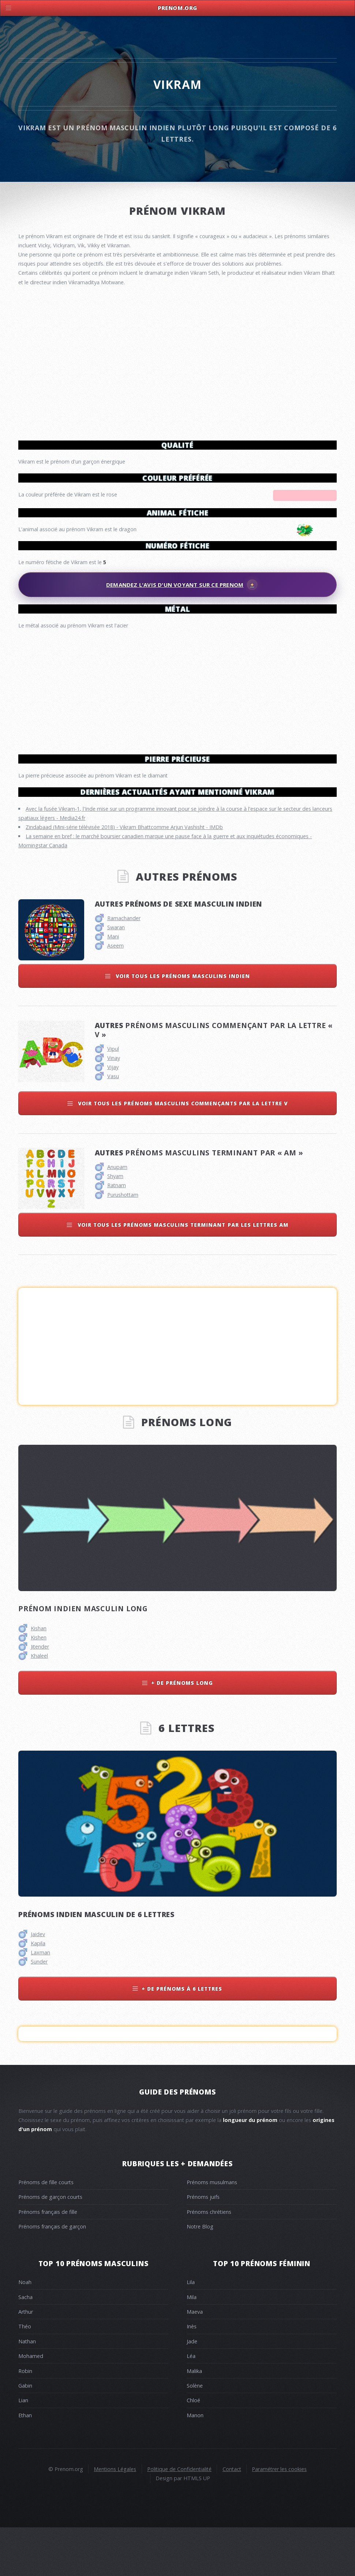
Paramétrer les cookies (279, 2517)
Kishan (38, 1676)
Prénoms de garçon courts (50, 2245)
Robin (25, 2419)
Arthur (25, 2359)
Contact (232, 2517)
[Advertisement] (177, 688)
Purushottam (122, 1243)
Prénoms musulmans (212, 2230)
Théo (24, 2374)
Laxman (40, 2000)
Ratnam (116, 1233)
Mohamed (30, 2404)
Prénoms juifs (203, 2245)
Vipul (113, 1097)
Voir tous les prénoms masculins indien (182, 1024)
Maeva (195, 2359)
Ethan (25, 2463)
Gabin (25, 2433)
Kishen (38, 1685)
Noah (24, 2330)
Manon (195, 2463)
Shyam (115, 1224)
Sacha (25, 2345)
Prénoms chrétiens (209, 2260)
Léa (191, 2404)
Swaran (116, 975)
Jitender (40, 1694)
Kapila (38, 1991)
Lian (23, 2448)
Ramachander (124, 966)
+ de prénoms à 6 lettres (182, 2036)
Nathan (27, 2389)
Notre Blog (200, 2274)
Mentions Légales (115, 2517)
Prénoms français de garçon (52, 2274)
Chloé (193, 2448)
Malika (194, 2419)
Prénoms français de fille (47, 2260)
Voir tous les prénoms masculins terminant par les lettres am (182, 1273)
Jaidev (38, 1982)
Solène (195, 2433)
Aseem (115, 993)
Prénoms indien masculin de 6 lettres (96, 1963)
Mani (113, 984)
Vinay (113, 1106)
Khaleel (39, 1704)
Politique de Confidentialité (179, 2517)
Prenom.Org (177, 7)
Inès (192, 2374)
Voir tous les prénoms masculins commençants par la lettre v (182, 1151)
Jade (192, 2389)
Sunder (39, 2009)
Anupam (117, 1215)
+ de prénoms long (182, 1731)
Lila (191, 2330)
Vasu (113, 1124)
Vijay (113, 1115)
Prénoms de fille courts (46, 2230)
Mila (192, 2345)
